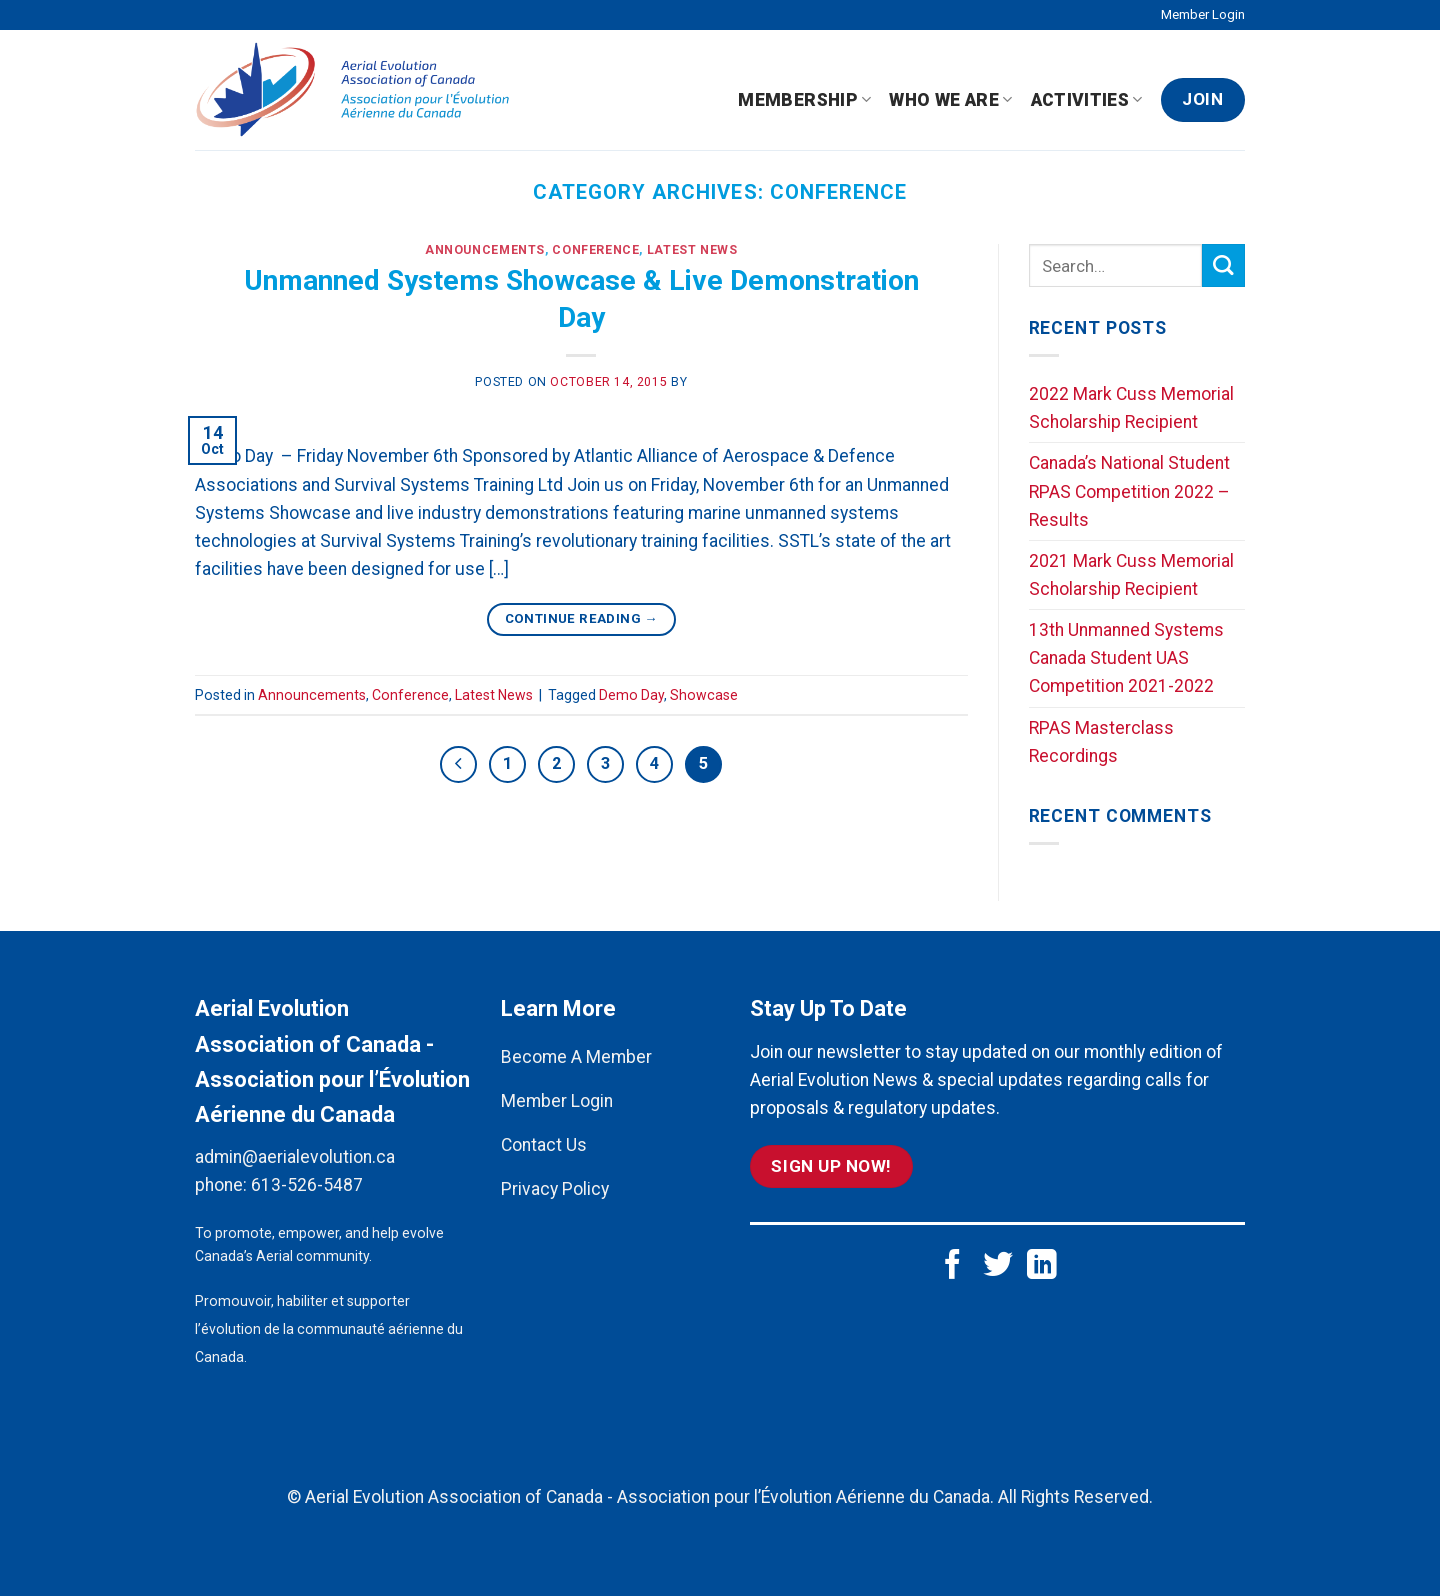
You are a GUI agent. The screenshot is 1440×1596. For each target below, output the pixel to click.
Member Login (1203, 14)
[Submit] (1223, 265)
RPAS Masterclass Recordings (1101, 742)
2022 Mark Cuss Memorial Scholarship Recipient (1131, 408)
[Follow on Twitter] (998, 1266)
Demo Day (631, 695)
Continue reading (581, 618)
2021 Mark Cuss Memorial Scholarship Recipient (1131, 575)
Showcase (704, 695)
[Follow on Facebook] (953, 1266)
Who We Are (950, 100)
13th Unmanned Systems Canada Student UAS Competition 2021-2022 (1126, 658)
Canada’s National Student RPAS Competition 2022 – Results (1129, 491)
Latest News (692, 250)
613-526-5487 (307, 1185)
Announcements (485, 250)
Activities (1087, 100)
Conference (595, 250)
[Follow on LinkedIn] (1042, 1266)
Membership (804, 100)
